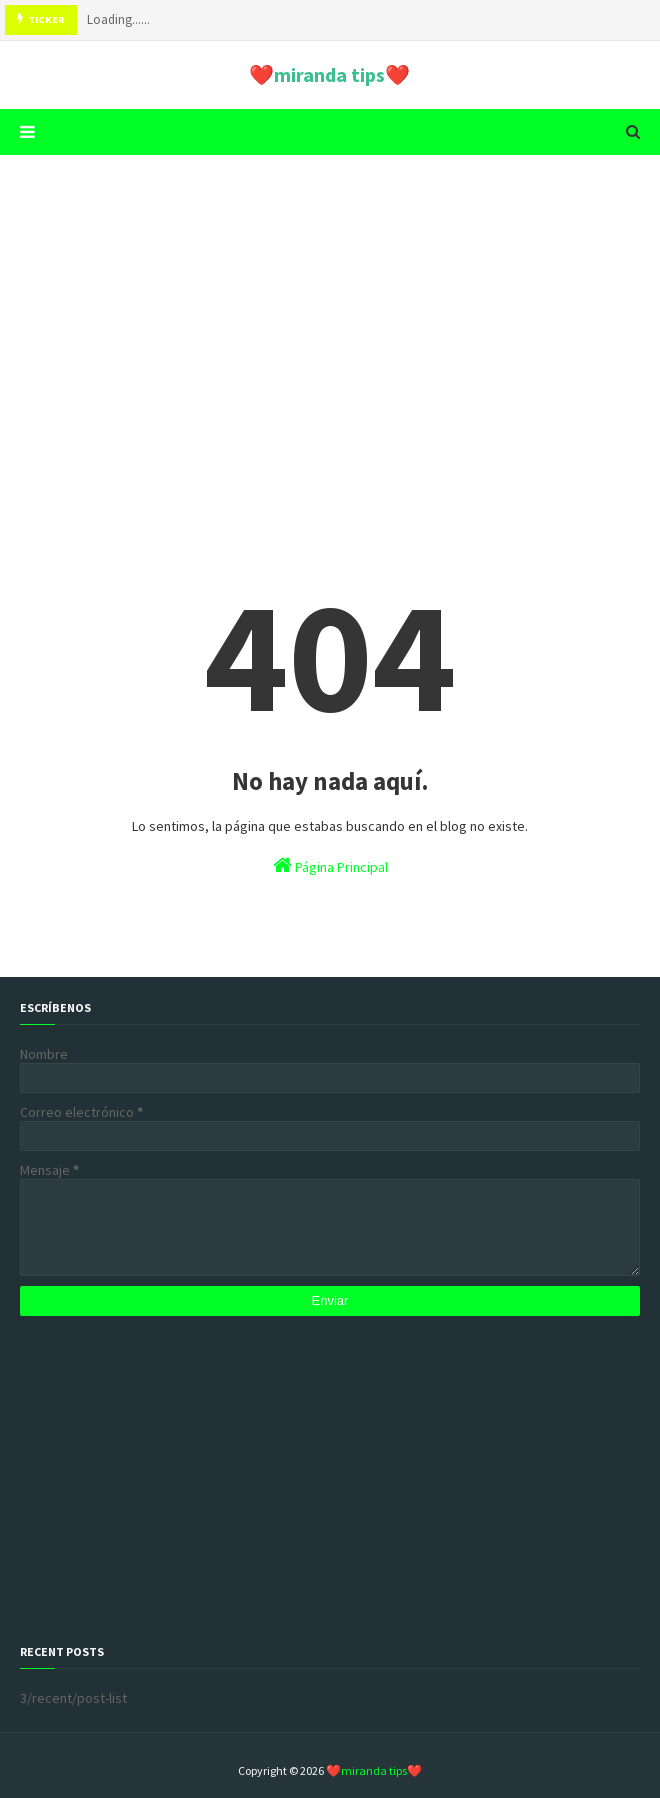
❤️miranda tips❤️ (329, 74)
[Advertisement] (330, 325)
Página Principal (330, 865)
